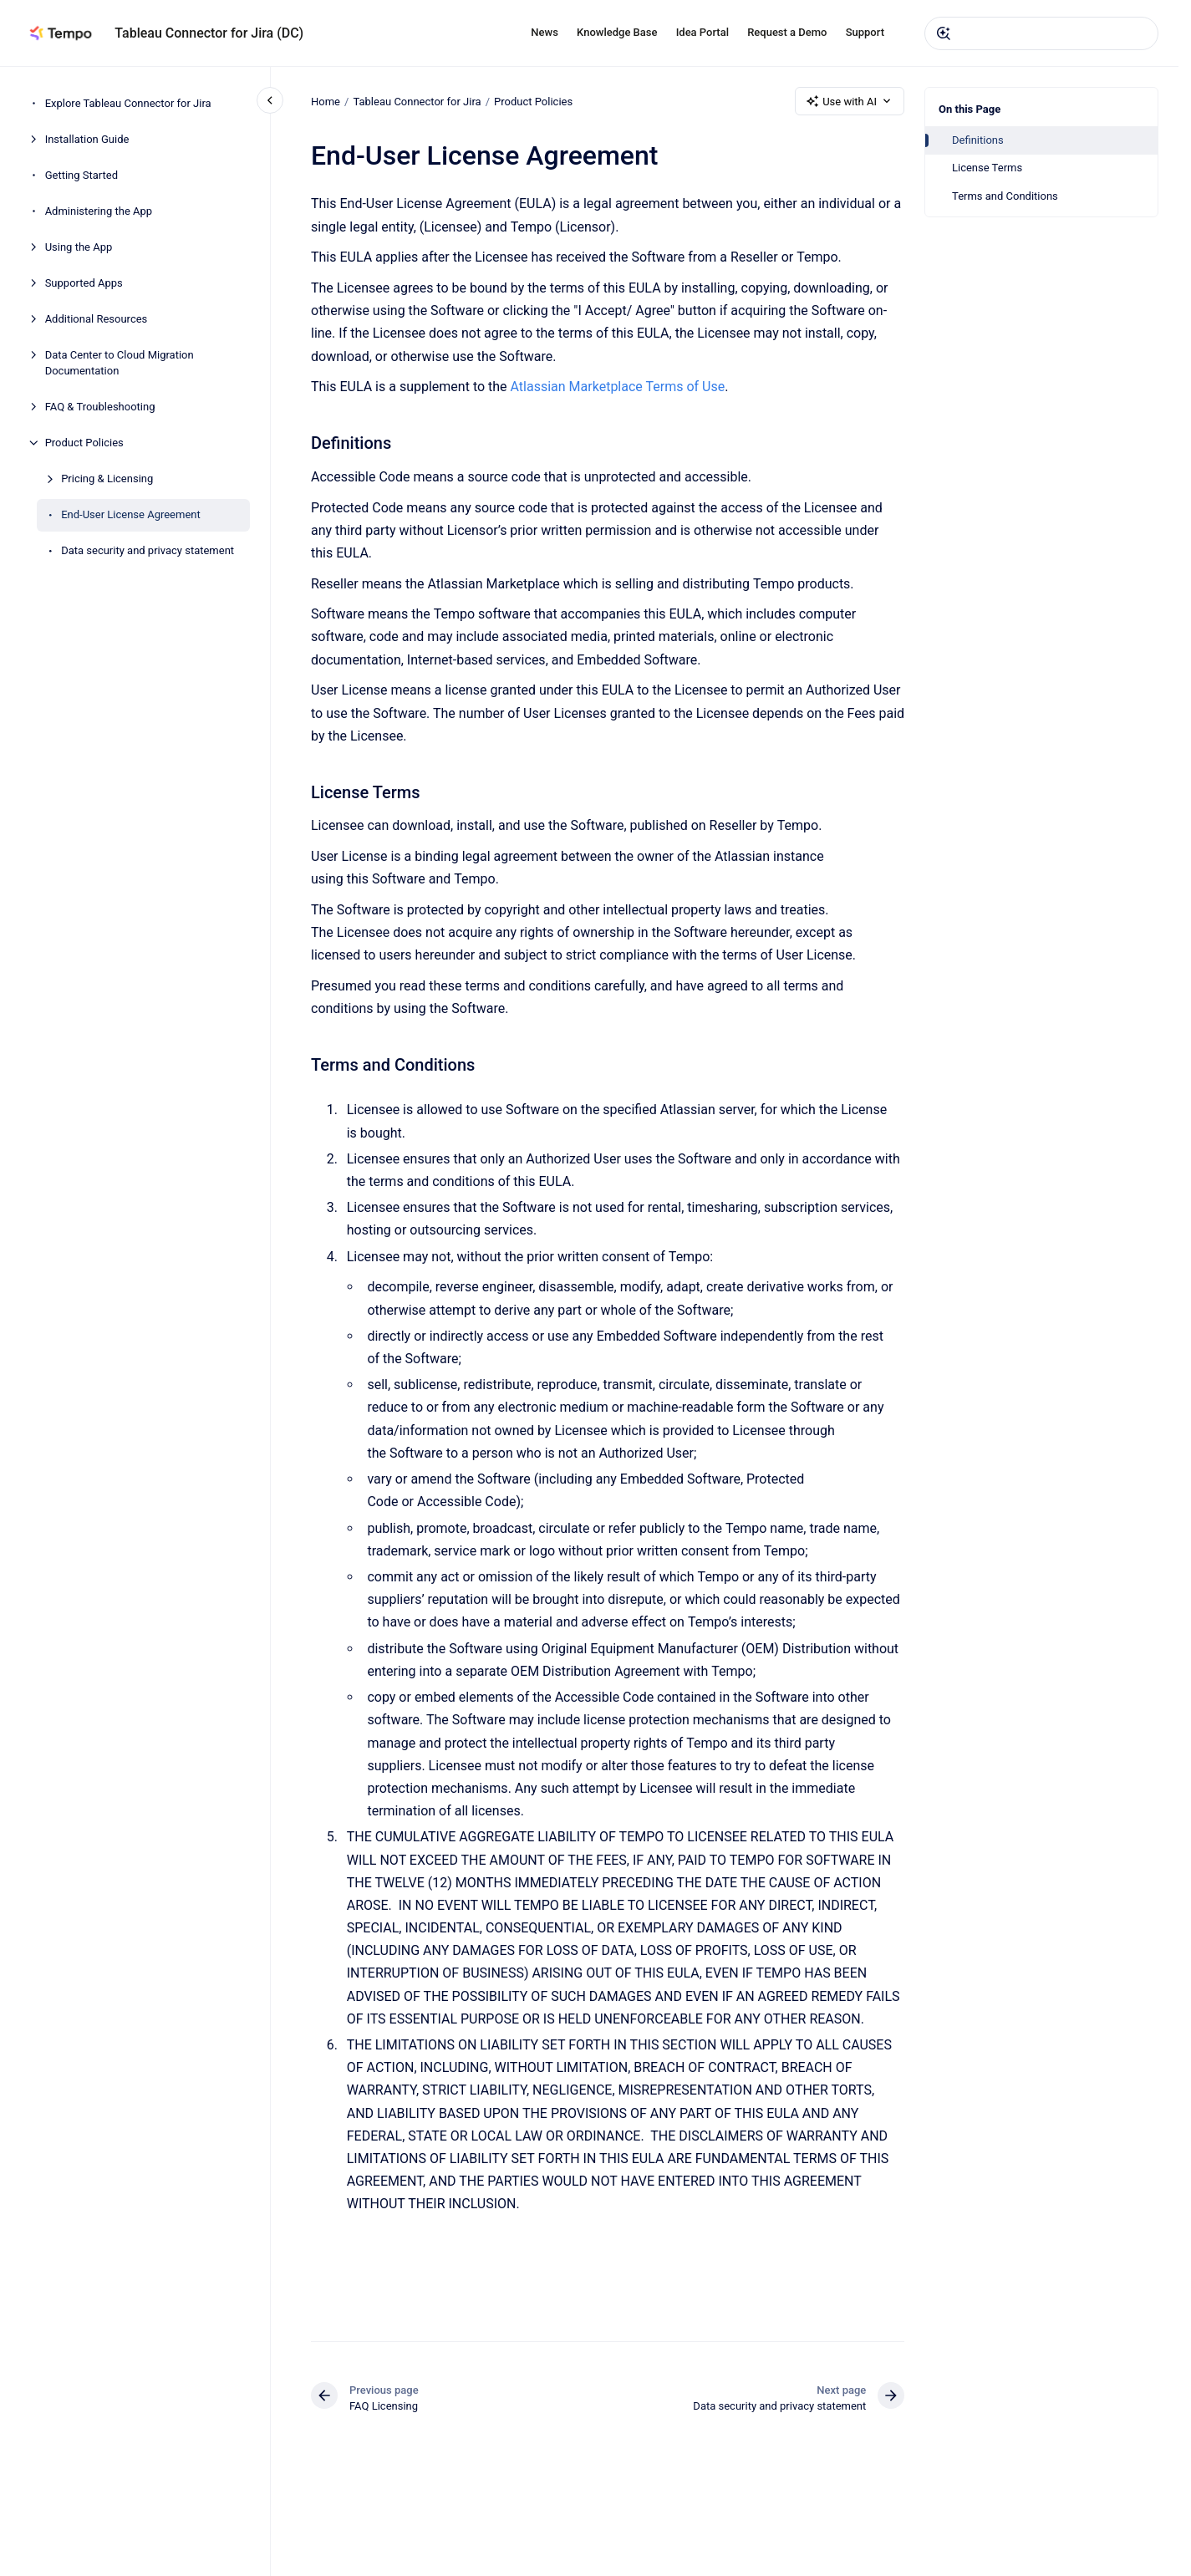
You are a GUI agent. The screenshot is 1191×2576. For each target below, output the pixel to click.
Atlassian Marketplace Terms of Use (615, 387)
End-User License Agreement (131, 514)
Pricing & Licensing (107, 478)
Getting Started (81, 175)
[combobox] (1041, 33)
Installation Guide (87, 139)
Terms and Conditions (1005, 196)
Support (865, 32)
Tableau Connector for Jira (417, 100)
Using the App (79, 247)
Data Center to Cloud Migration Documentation (119, 363)
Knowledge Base (617, 32)
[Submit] (943, 33)
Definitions (978, 140)
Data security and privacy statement (147, 550)
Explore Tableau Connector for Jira (128, 103)
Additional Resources (96, 319)
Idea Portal (702, 32)
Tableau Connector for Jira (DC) (209, 33)
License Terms (987, 167)
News (544, 32)
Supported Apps (84, 283)
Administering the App (98, 211)
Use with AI (849, 101)
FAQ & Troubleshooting (100, 406)
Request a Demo (787, 32)
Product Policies (84, 442)
